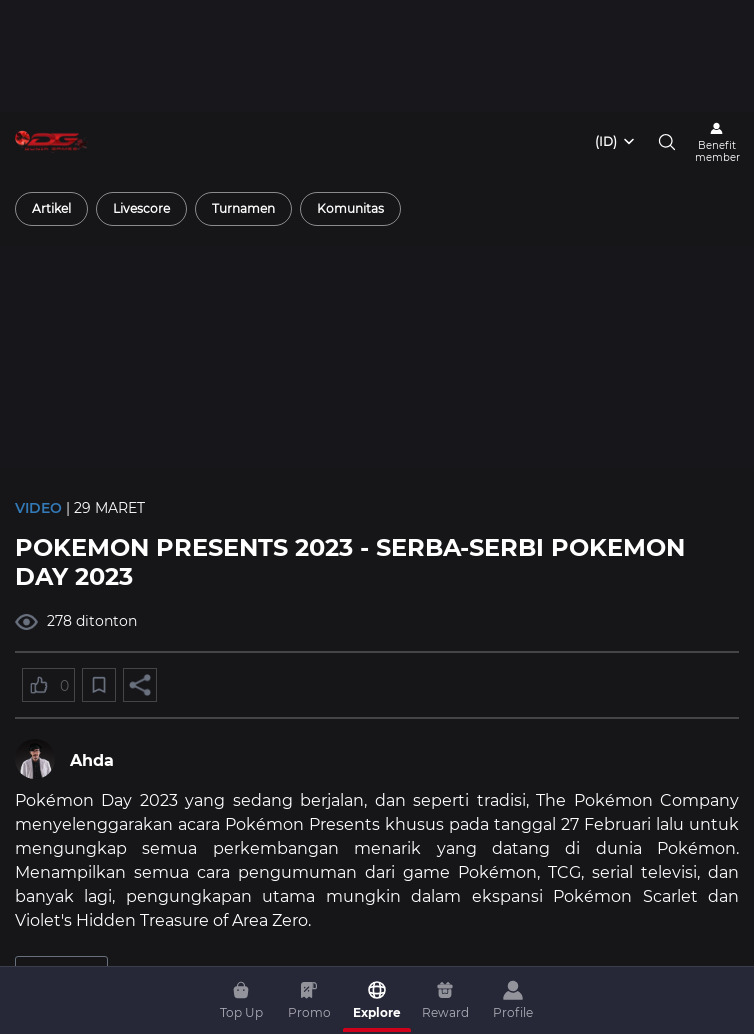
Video (38, 508)
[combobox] (616, 142)
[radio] (51, 209)
